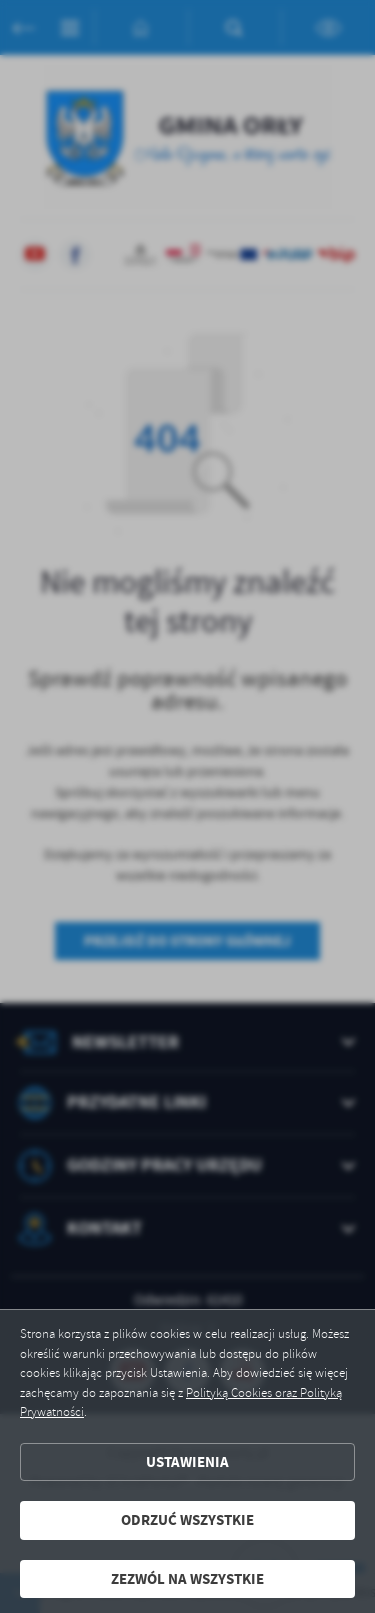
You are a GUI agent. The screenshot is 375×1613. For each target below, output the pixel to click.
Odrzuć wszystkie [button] (187, 1520)
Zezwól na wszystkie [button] (187, 1579)
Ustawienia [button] (187, 1462)
